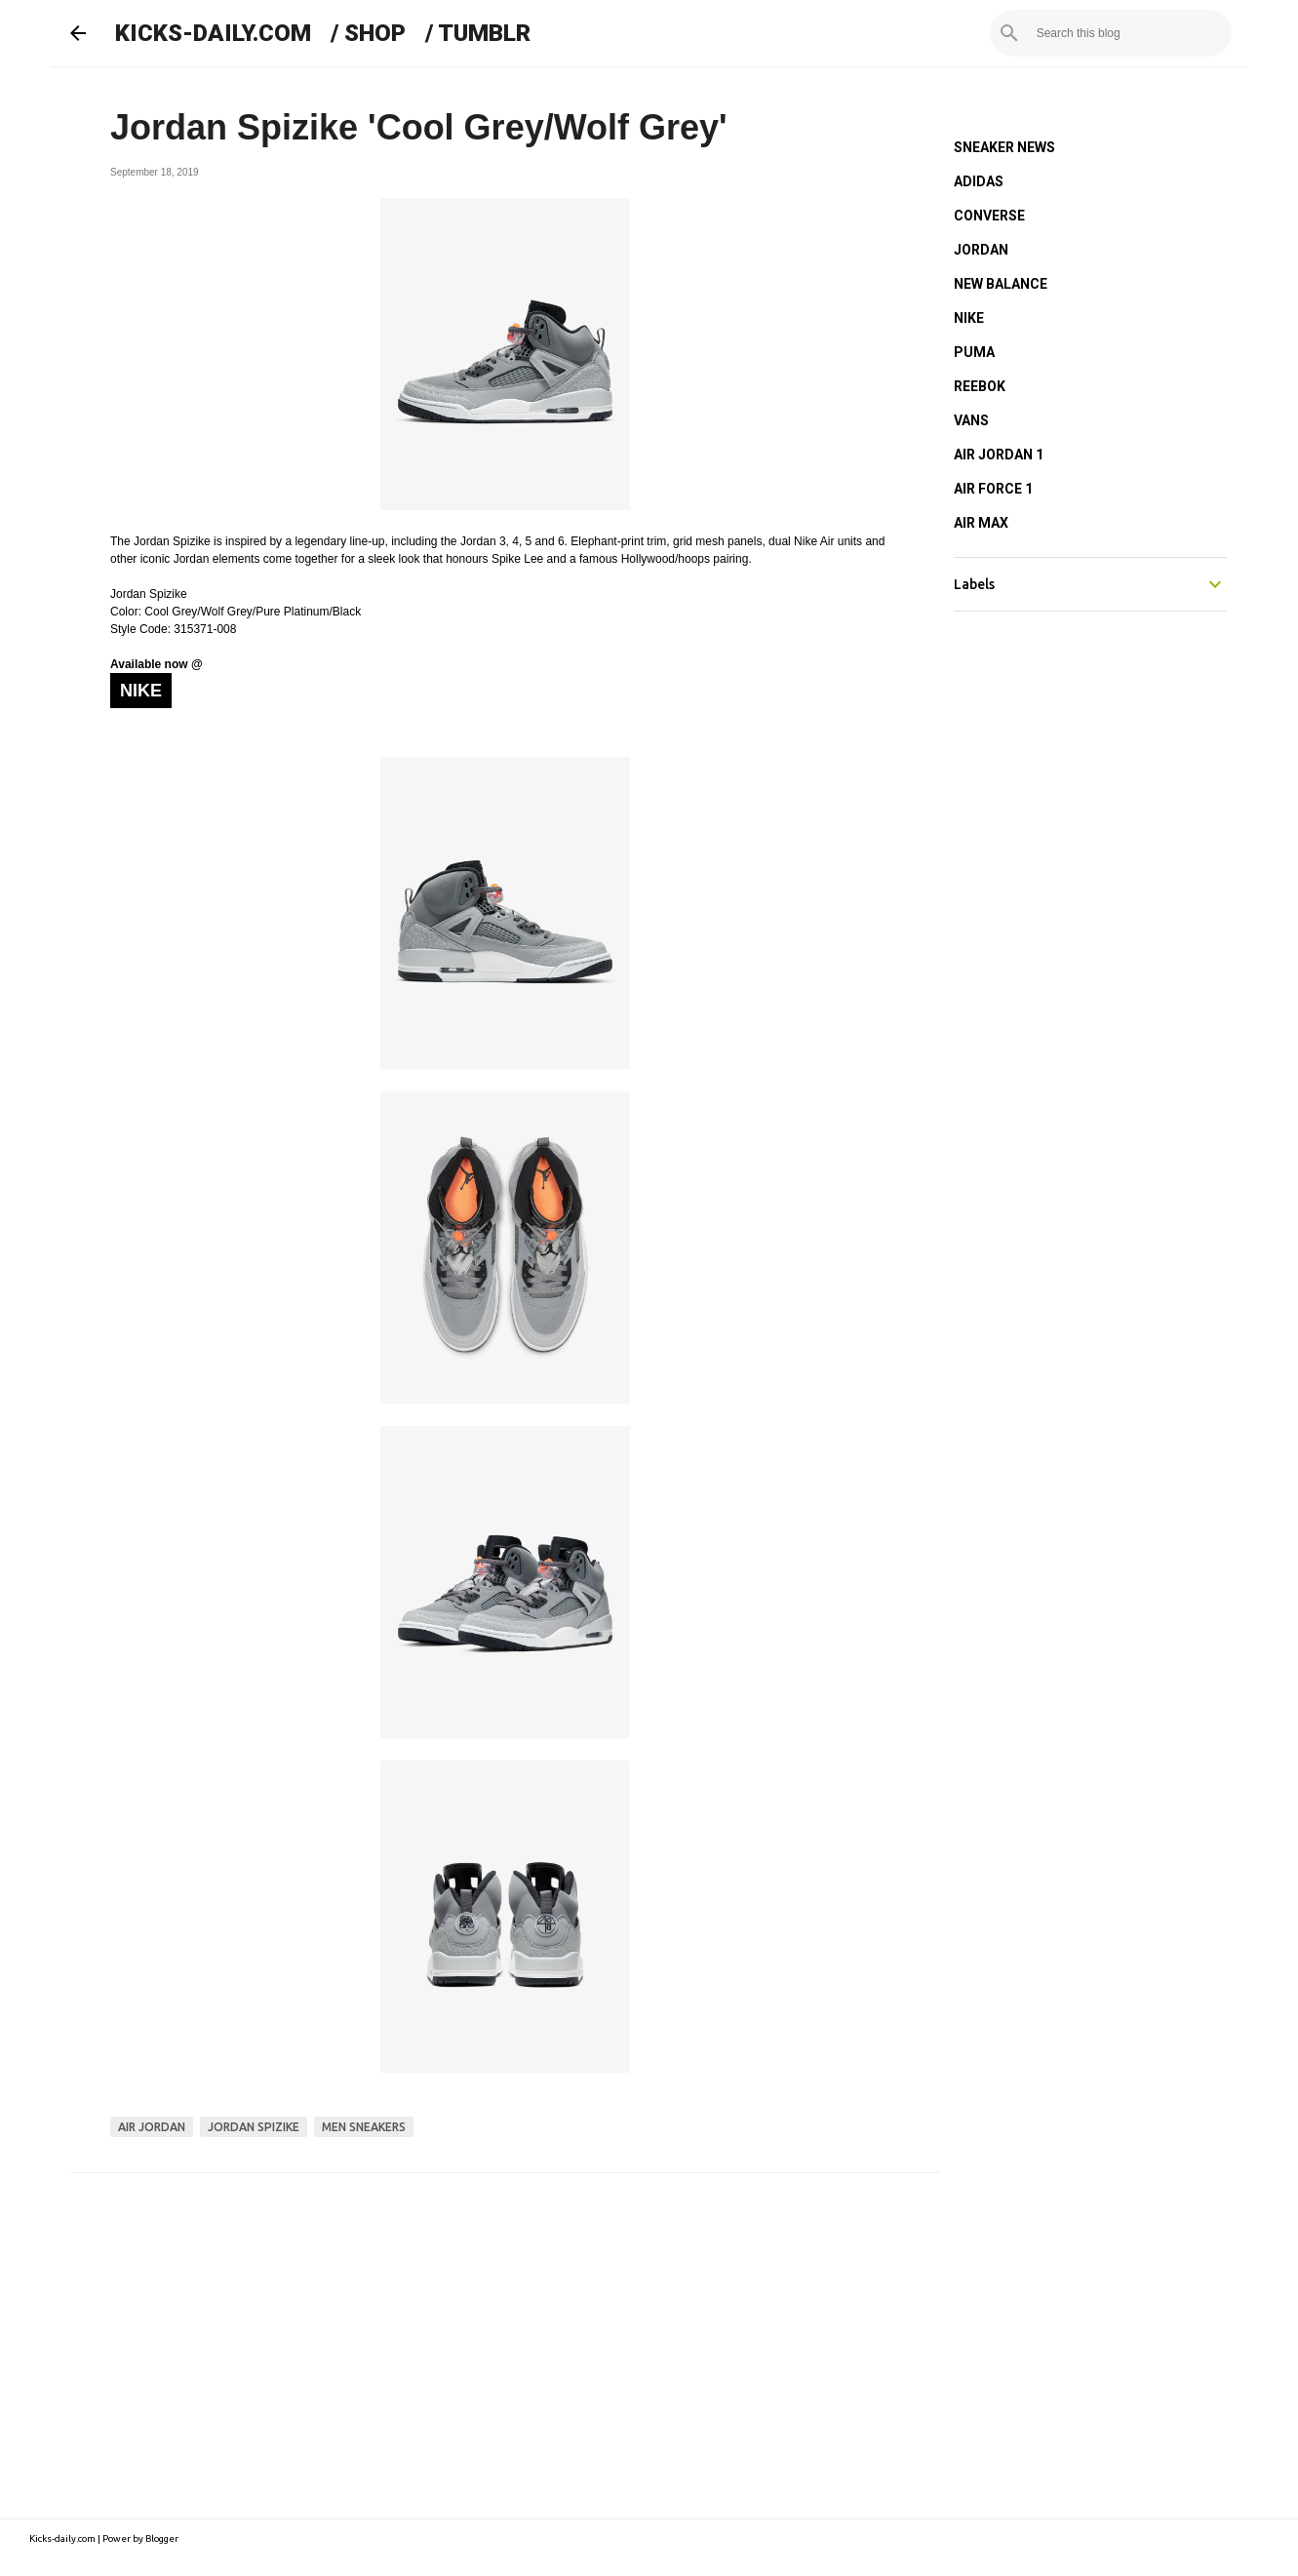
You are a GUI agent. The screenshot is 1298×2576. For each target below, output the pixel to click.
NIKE (969, 318)
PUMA (974, 352)
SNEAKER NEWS (1004, 147)
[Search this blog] (1129, 33)
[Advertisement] (505, 2339)
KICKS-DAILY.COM (213, 33)
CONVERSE (989, 215)
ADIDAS (978, 181)
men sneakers (364, 2126)
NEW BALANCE (1000, 284)
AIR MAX (981, 523)
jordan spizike (253, 2126)
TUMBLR (484, 33)
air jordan (151, 2126)
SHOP (375, 33)
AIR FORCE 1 (993, 488)
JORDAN (981, 250)
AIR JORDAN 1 (998, 454)
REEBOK (979, 386)
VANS (971, 420)
